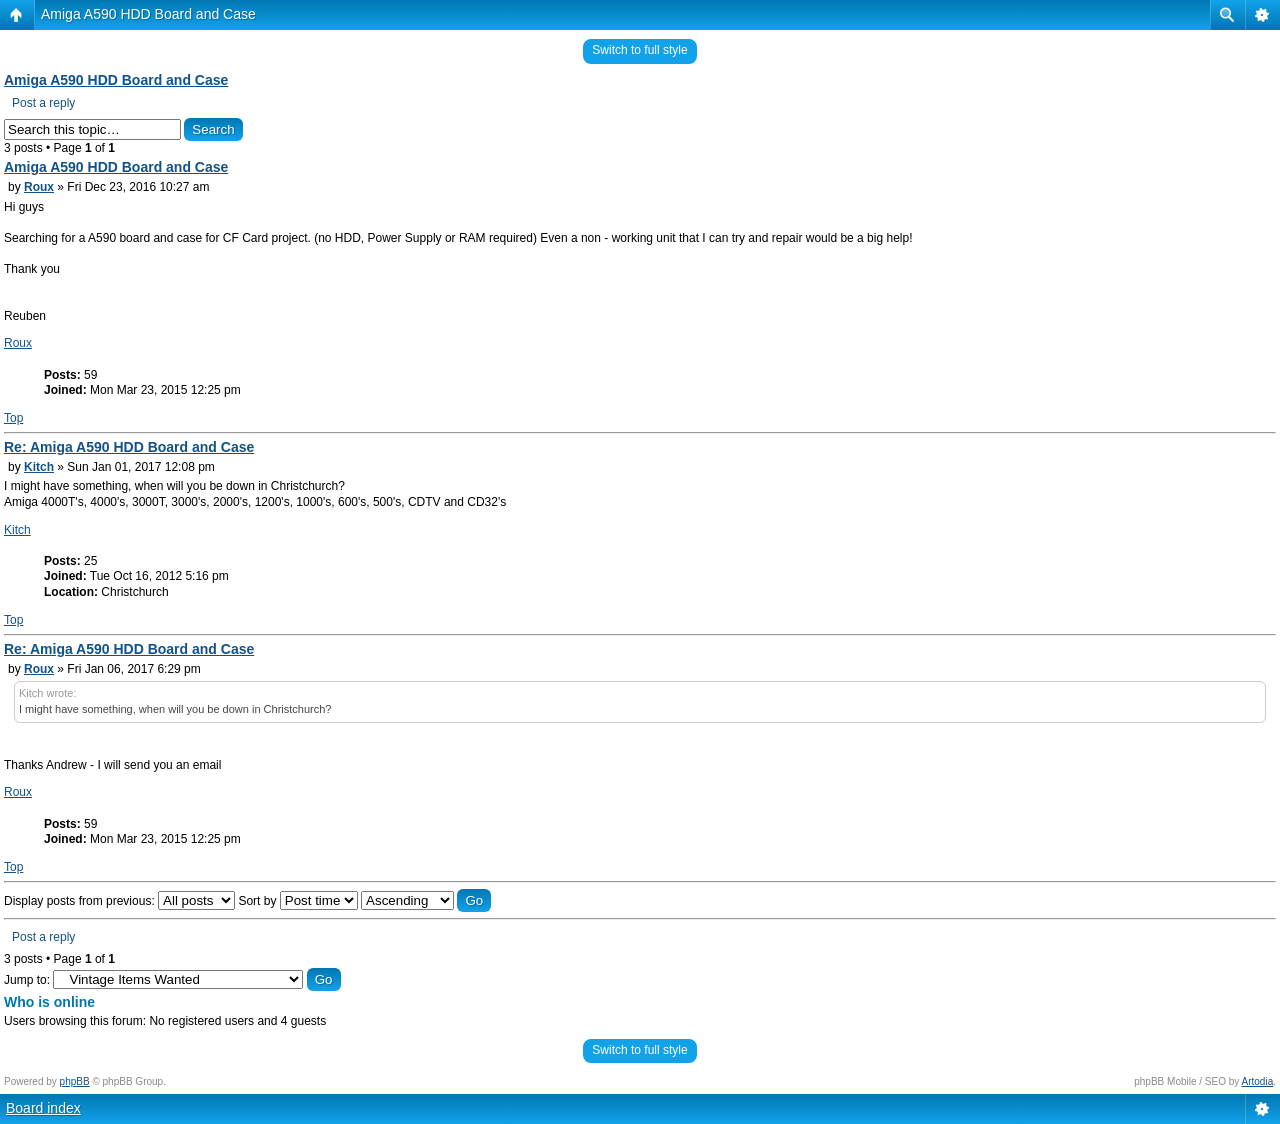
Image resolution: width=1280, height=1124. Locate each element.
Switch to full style (639, 50)
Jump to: (27, 980)
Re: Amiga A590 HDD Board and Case (129, 447)
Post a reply (43, 103)
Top (13, 418)
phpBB (75, 1081)
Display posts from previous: (119, 901)
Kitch (39, 467)
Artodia (1258, 1081)
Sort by (297, 901)
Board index (43, 1108)
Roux (39, 187)
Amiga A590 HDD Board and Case (148, 14)
